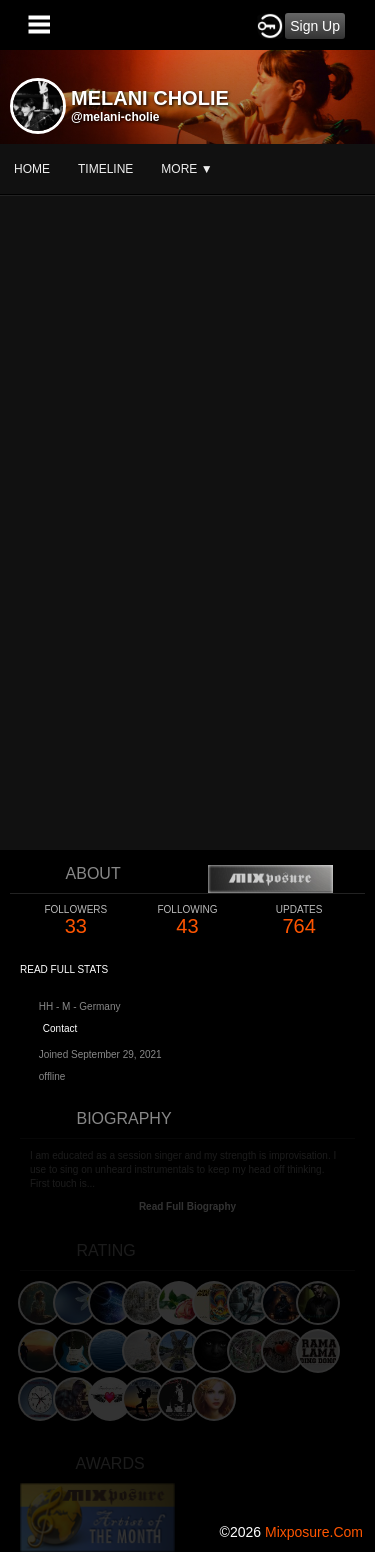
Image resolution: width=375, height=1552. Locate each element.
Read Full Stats (64, 969)
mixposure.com (314, 1532)
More (186, 169)
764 (299, 920)
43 (188, 920)
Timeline (105, 169)
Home (32, 169)
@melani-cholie (115, 117)
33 (76, 920)
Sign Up (315, 26)
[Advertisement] (187, 1321)
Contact (60, 1028)
